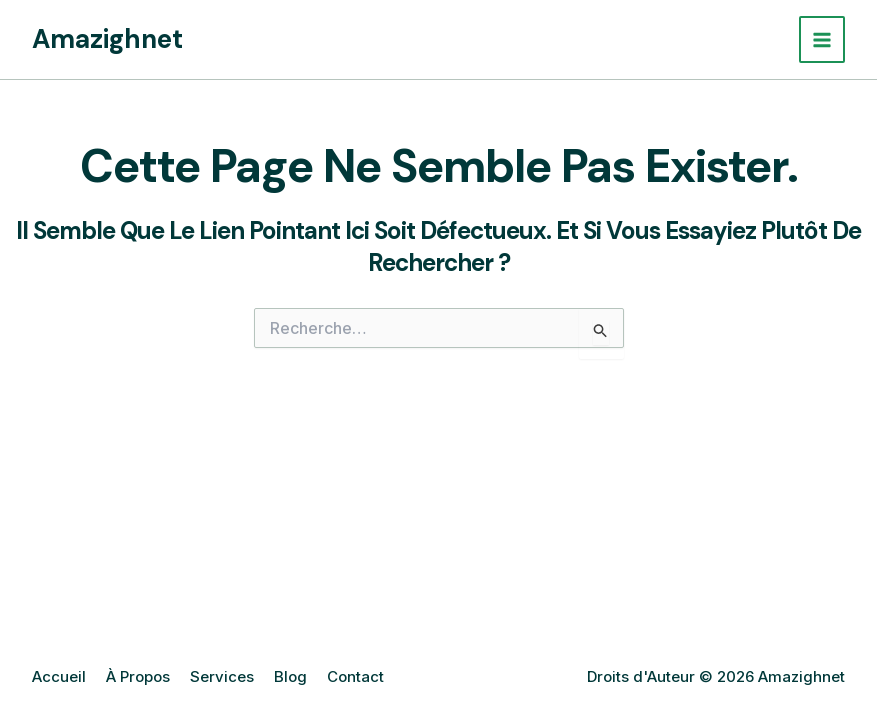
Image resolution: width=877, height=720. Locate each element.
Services (222, 676)
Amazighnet (107, 39)
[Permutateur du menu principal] (822, 39)
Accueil (59, 676)
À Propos (138, 676)
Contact (355, 676)
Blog (290, 676)
